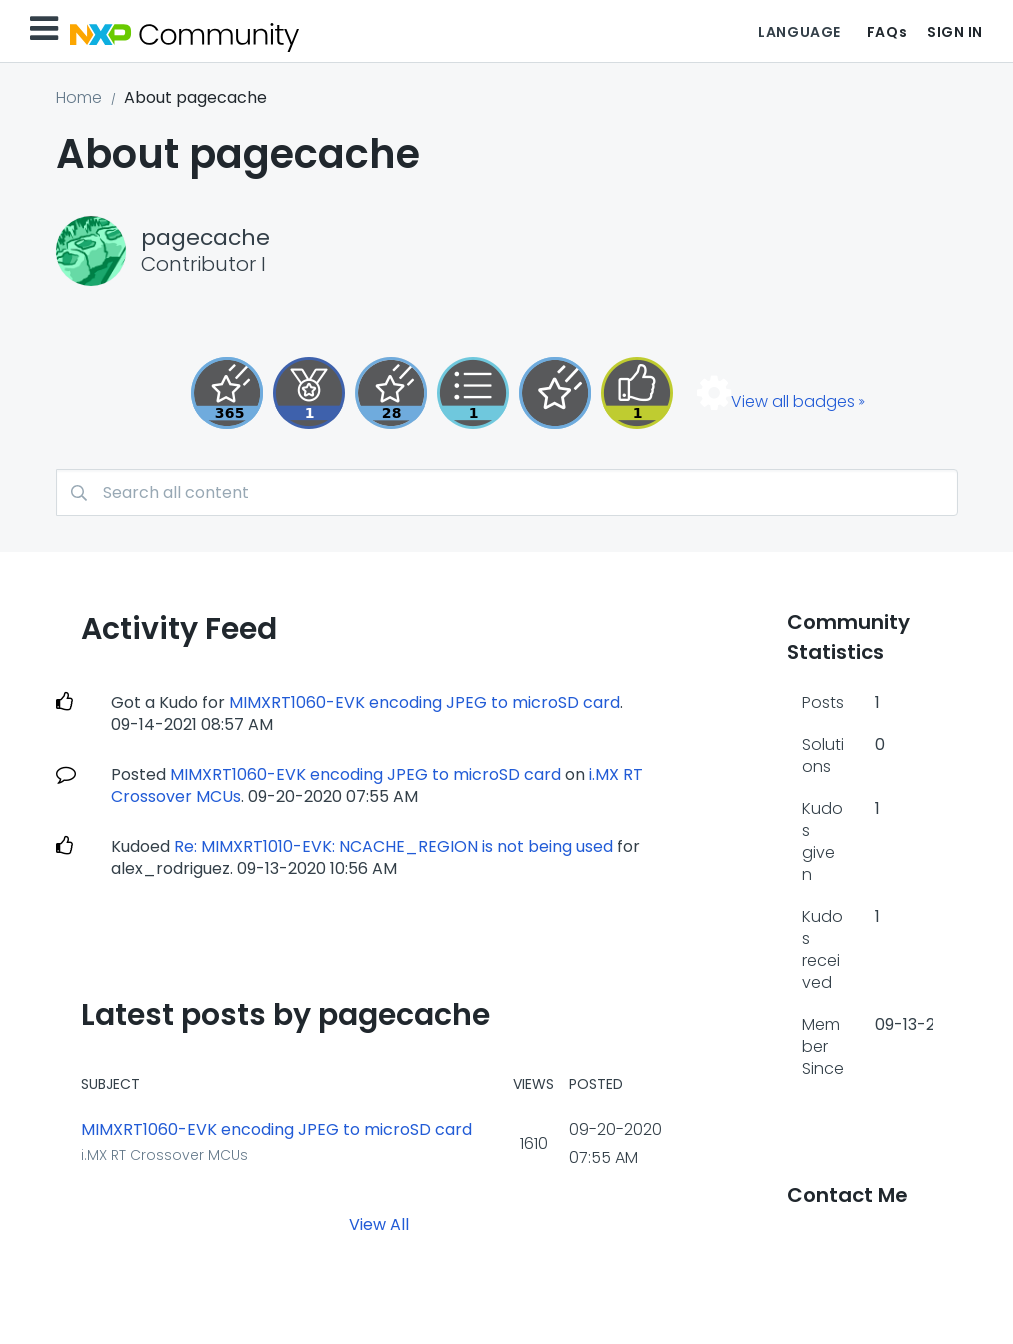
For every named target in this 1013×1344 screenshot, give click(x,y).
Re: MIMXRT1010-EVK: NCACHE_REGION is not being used (393, 846)
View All (379, 1224)
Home (79, 97)
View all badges (793, 401)
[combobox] (507, 492)
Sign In (955, 32)
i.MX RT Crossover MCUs (164, 1155)
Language (799, 32)
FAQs (887, 32)
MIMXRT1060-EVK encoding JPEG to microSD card (424, 702)
